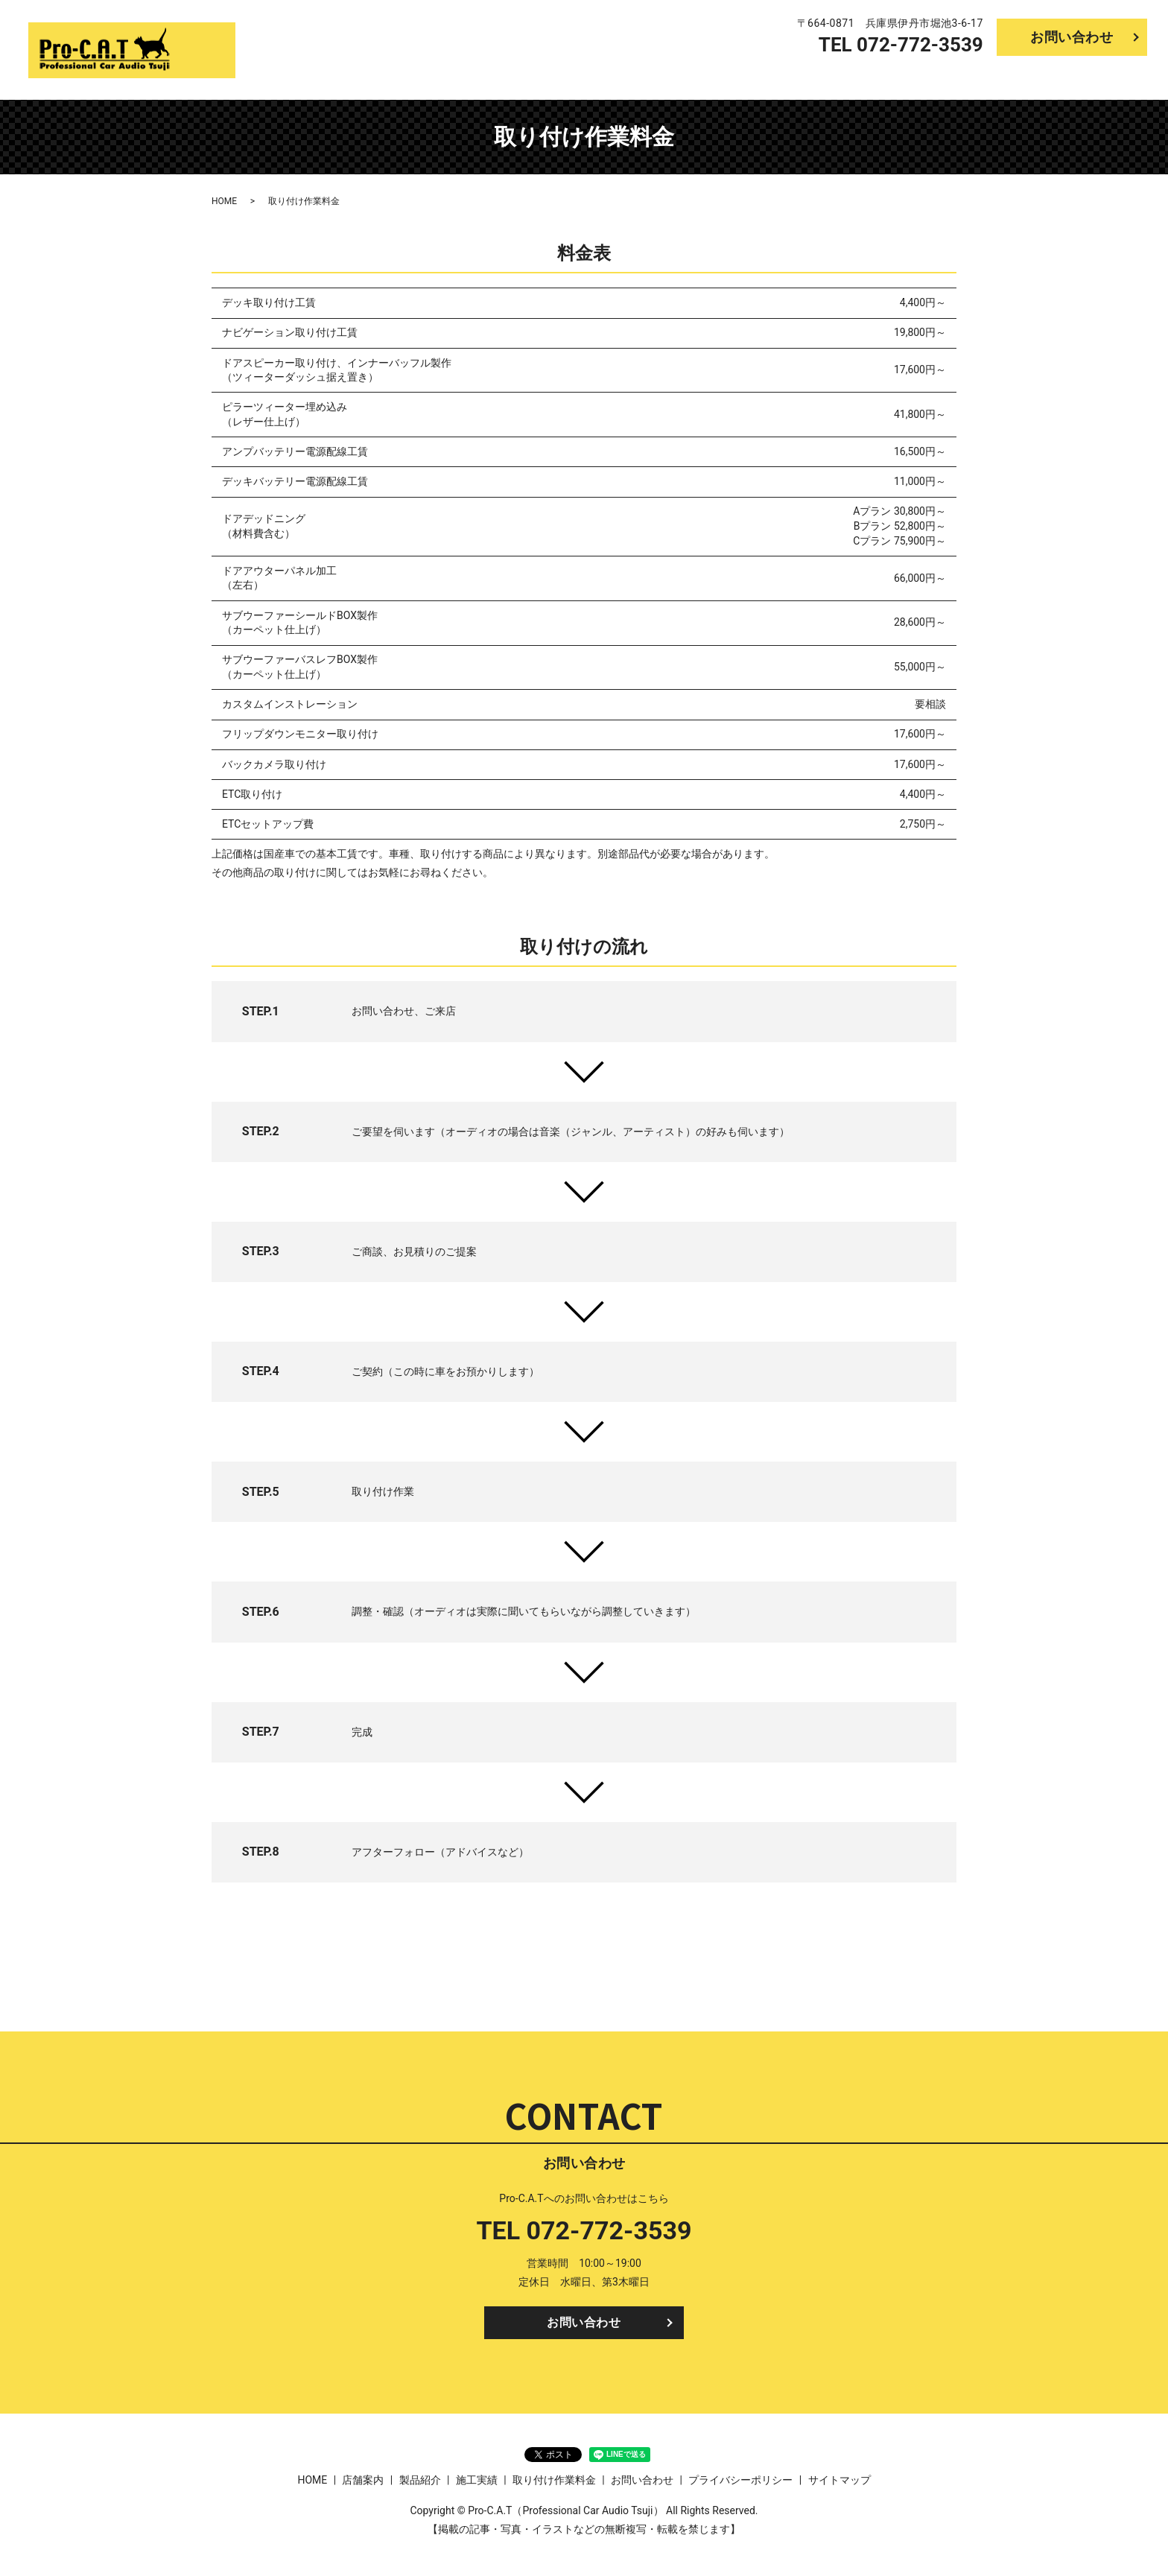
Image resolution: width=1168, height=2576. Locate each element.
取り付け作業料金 (1099, 77)
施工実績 (1009, 77)
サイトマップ (839, 2484)
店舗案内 (874, 77)
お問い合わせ (1071, 37)
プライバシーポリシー (740, 2484)
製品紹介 (941, 77)
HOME (813, 77)
